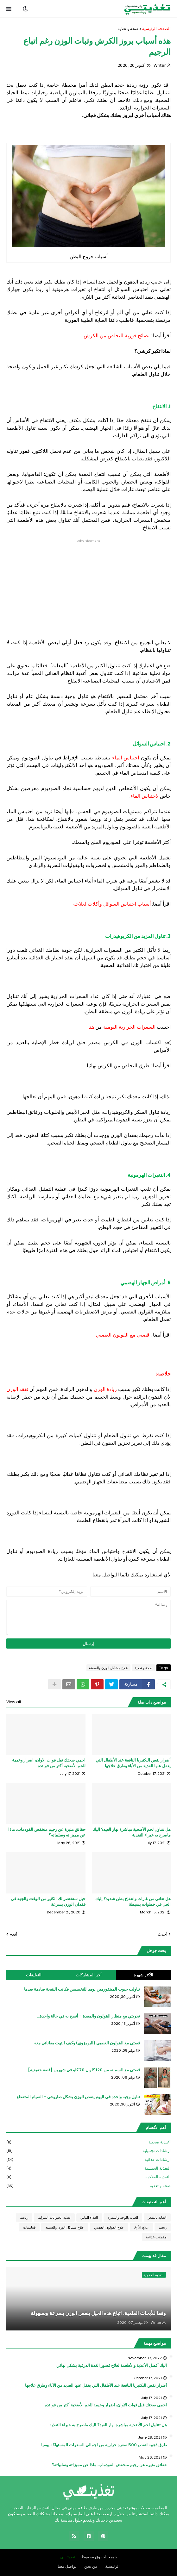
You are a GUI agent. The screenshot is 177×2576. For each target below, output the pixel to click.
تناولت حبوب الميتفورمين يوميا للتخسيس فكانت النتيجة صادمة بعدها (82, 1989)
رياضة (24, 2217)
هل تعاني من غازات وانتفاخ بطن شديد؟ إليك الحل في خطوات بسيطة (133, 1901)
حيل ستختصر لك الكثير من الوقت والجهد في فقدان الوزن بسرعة (48, 1901)
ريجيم (163, 2227)
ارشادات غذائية (88, 2159)
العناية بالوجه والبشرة (123, 2217)
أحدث (163, 1934)
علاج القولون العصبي (109, 2227)
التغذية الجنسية (88, 2168)
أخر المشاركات (89, 1975)
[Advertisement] (88, 586)
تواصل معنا (67, 2566)
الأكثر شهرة (143, 1975)
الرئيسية (112, 2566)
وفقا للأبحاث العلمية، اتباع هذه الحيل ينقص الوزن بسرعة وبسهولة (98, 2313)
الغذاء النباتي (89, 2217)
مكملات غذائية (156, 2237)
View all (13, 1702)
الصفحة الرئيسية (156, 29)
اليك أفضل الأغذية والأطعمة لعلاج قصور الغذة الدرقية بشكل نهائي (111, 2365)
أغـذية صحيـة (88, 2142)
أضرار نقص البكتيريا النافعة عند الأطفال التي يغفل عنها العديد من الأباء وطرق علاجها (133, 1763)
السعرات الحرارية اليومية (129, 1027)
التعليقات (33, 1975)
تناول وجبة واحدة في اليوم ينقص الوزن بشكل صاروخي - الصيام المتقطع (78, 2097)
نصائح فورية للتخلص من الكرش (116, 335)
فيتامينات (29, 2227)
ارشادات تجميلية (88, 2151)
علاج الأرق (141, 2227)
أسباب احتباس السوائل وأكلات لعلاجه (112, 904)
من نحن (91, 2566)
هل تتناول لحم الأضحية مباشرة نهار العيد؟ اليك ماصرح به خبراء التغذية (132, 1832)
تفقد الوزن (17, 1389)
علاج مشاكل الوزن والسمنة (108, 1667)
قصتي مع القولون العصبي (122, 1334)
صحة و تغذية (127, 29)
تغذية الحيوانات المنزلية (54, 2217)
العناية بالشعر (157, 2217)
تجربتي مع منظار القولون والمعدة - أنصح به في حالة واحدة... (88, 2016)
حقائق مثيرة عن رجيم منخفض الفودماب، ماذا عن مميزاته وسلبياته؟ (46, 1832)
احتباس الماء (125, 757)
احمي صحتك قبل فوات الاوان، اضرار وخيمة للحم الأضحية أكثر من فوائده (48, 1763)
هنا (91, 1027)
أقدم (13, 1934)
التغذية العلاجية (88, 2177)
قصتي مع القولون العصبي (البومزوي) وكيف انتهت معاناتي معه (87, 2043)
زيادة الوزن (105, 1389)
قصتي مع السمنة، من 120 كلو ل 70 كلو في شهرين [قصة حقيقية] (84, 2070)
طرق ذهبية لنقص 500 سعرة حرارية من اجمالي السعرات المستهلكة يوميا (104, 2445)
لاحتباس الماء (144, 796)
